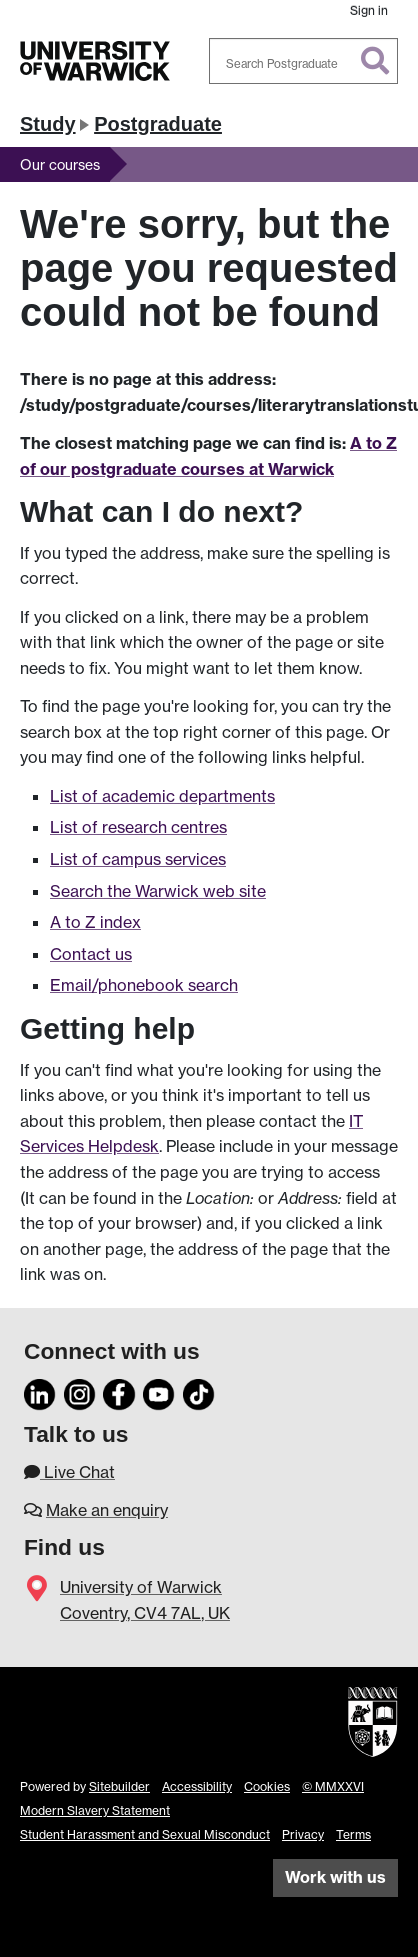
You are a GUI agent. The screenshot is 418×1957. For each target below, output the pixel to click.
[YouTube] (159, 1391)
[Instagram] (80, 1391)
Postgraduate (158, 124)
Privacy (303, 1834)
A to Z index (95, 922)
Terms (353, 1834)
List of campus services (138, 859)
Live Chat (69, 1472)
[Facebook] (119, 1391)
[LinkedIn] (40, 1391)
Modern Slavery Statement (95, 1810)
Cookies (267, 1786)
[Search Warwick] (303, 61)
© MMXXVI (333, 1786)
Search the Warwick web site (158, 891)
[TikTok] (199, 1391)
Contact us (91, 954)
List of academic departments (162, 796)
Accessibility (197, 1786)
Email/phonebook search (144, 985)
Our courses (60, 164)
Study (48, 124)
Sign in (369, 10)
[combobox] (303, 61)
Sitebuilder (119, 1786)
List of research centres (138, 827)
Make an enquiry (107, 1510)
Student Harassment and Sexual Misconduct (145, 1834)
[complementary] (372, 1911)
